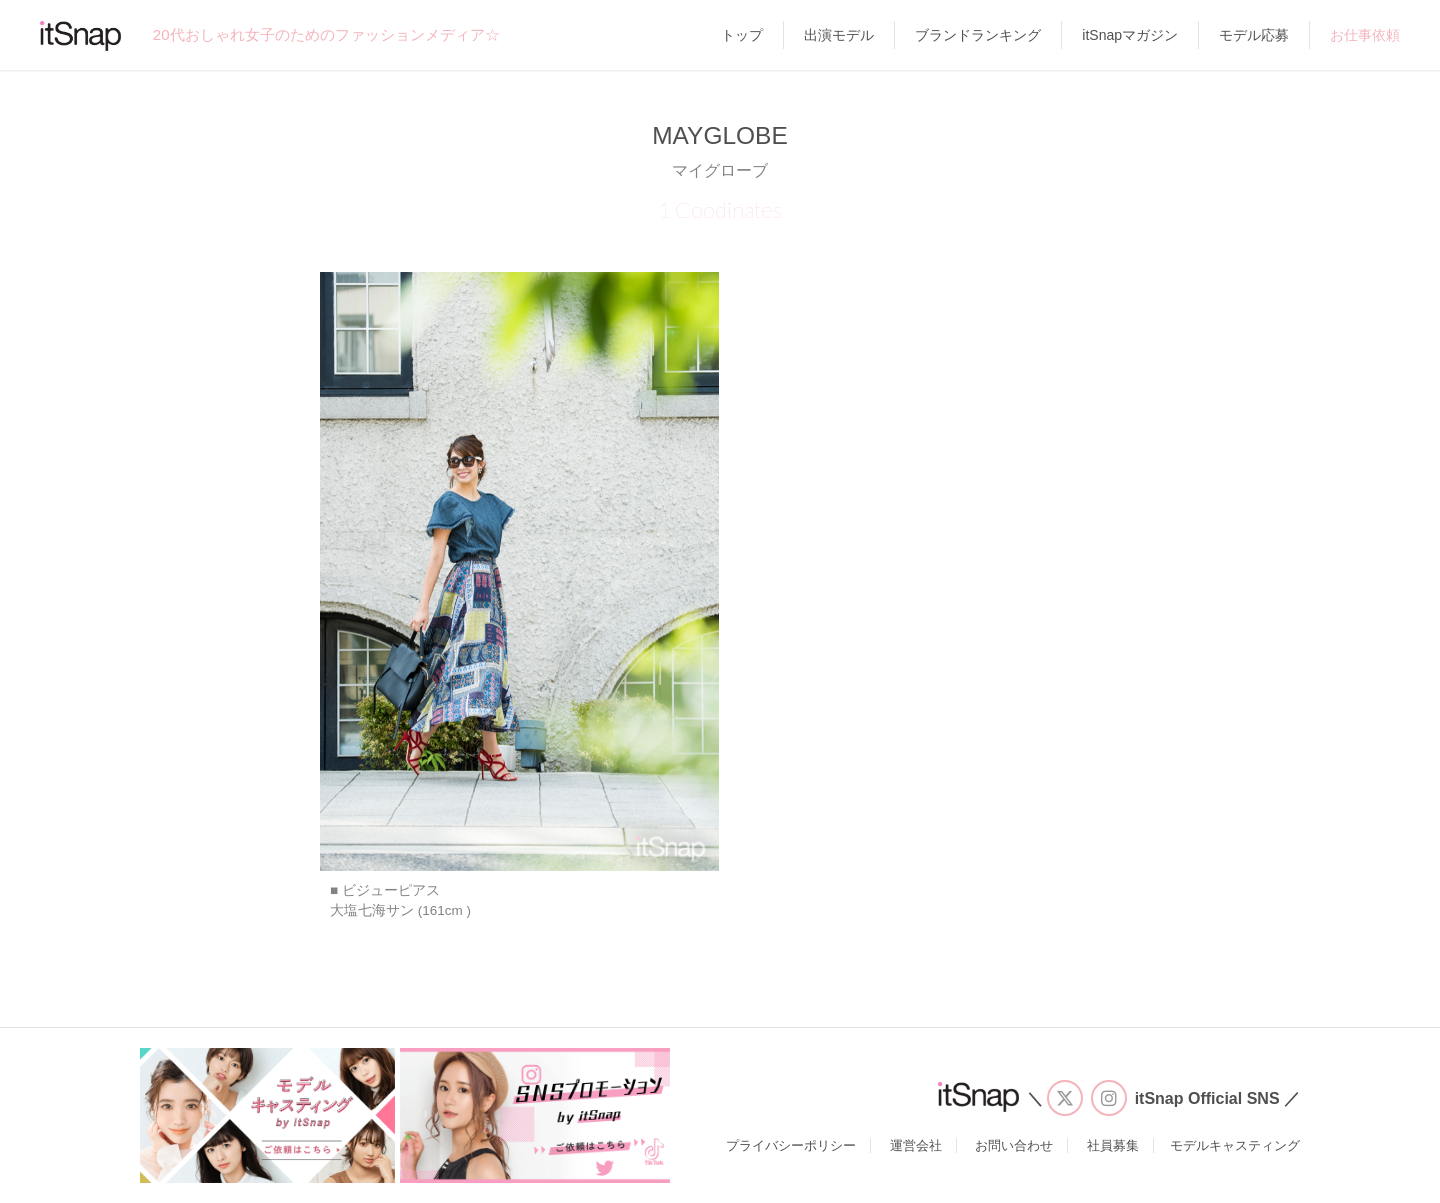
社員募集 (1113, 1145)
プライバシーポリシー (791, 1145)
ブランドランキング (978, 35)
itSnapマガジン (1130, 35)
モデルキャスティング (1235, 1145)
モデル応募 (1254, 35)
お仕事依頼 (1365, 35)
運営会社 (916, 1145)
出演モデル (839, 35)
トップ (742, 35)
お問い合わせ (1014, 1145)
